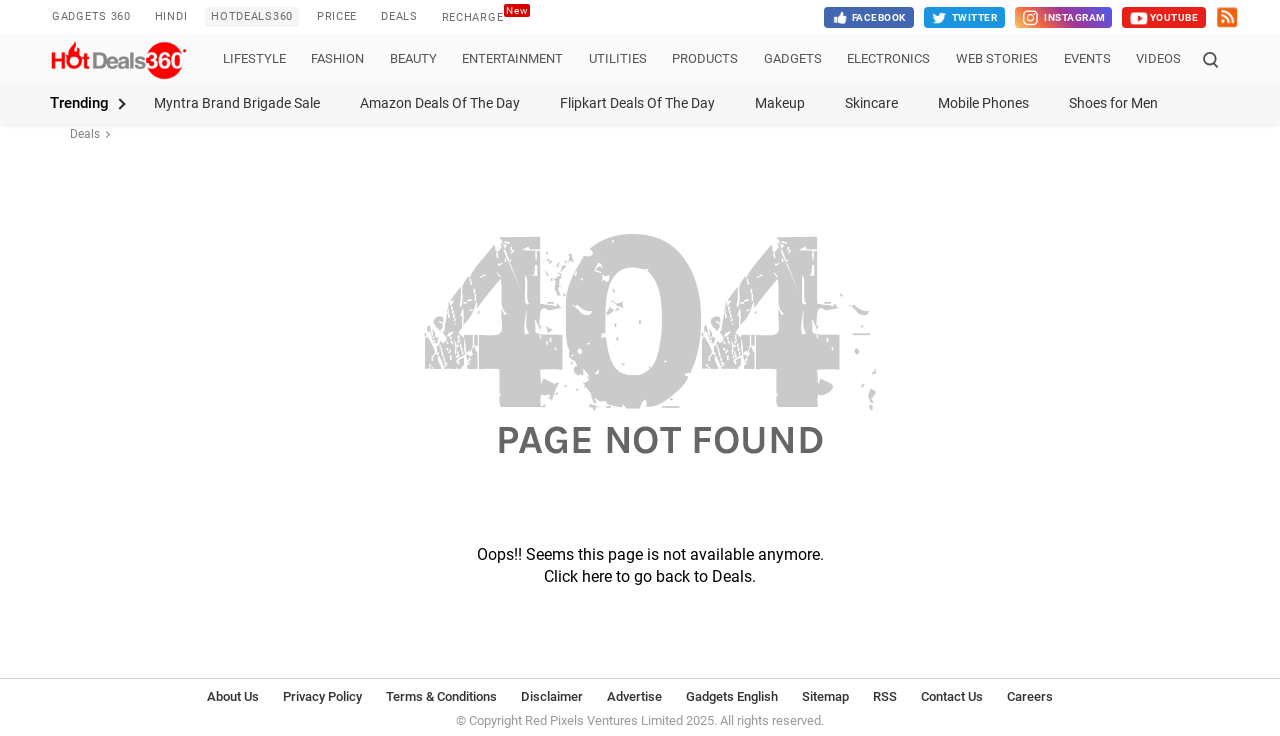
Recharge (486, 15)
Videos (1158, 58)
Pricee (337, 16)
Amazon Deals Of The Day (440, 103)
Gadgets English (732, 696)
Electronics (888, 58)
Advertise (634, 696)
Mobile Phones (983, 103)
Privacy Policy (322, 696)
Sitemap (825, 696)
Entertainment (512, 58)
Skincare (871, 103)
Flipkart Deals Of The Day (637, 103)
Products (705, 58)
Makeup (780, 103)
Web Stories (997, 58)
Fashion (337, 58)
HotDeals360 (252, 16)
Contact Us (952, 696)
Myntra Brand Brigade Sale (237, 103)
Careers (1030, 696)
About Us (233, 696)
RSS (885, 696)
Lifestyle (254, 58)
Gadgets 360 (91, 16)
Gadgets (793, 58)
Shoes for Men (1113, 103)
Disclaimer (552, 696)
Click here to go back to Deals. (650, 576)
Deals (399, 16)
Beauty (413, 58)
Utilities (618, 58)
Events (1087, 58)
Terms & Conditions (441, 696)
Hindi (171, 16)
